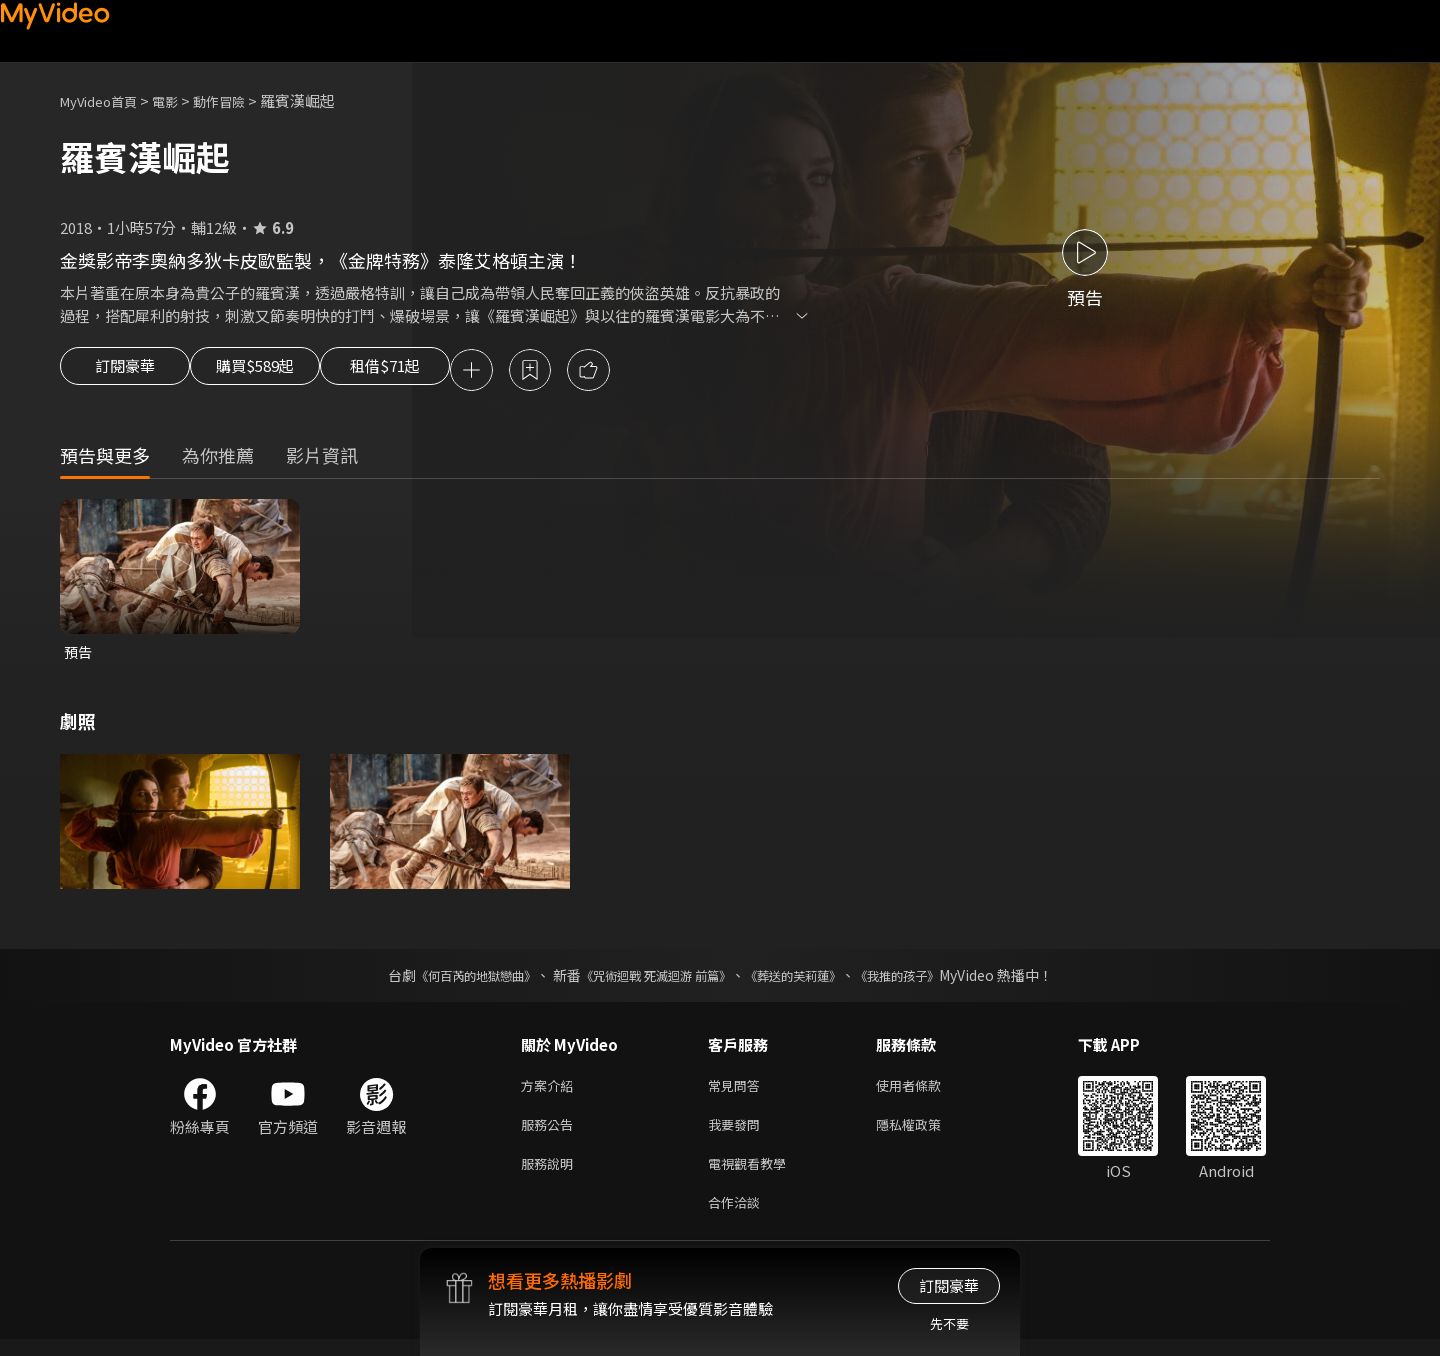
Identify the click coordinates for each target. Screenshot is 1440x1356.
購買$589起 (278, 372)
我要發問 (738, 1133)
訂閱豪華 (125, 372)
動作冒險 (241, 100)
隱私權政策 (925, 1133)
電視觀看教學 (753, 1175)
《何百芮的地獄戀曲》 (449, 980)
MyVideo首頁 (105, 100)
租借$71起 (433, 372)
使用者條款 (925, 1091)
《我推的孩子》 (927, 980)
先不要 (949, 1323)
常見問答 (738, 1091)
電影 (181, 100)
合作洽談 (738, 1217)
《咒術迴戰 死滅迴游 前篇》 (651, 980)
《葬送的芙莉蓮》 (808, 980)
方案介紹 (551, 1091)
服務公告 (551, 1133)
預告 (79, 655)
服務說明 (551, 1175)
